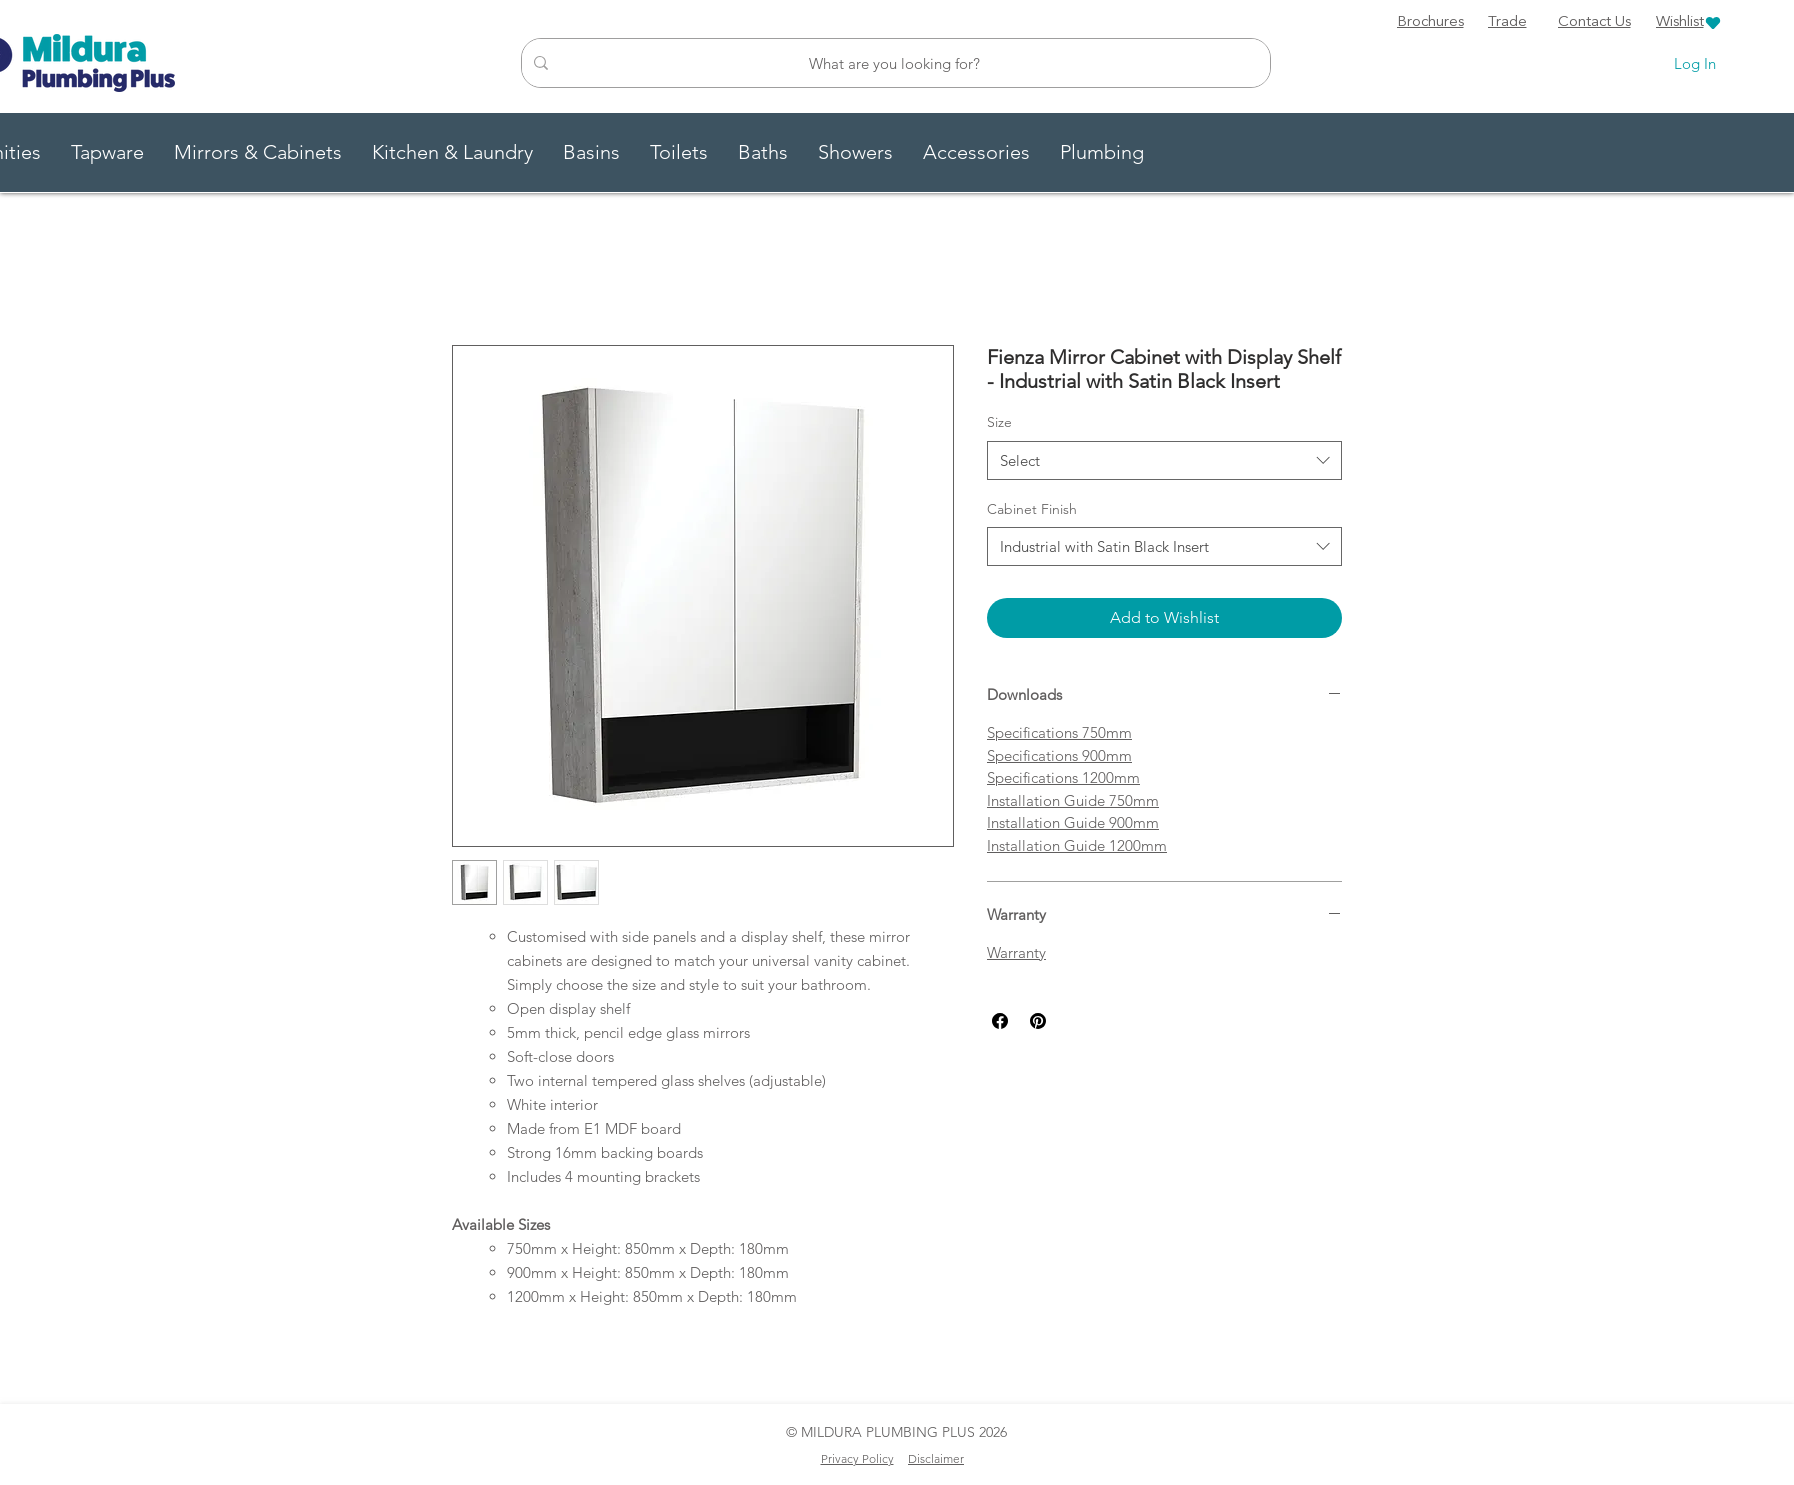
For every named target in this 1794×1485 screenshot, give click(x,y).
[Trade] (1507, 23)
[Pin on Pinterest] (1038, 1021)
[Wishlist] (1688, 22)
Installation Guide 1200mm (1077, 845)
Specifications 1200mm (1063, 777)
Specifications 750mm (1059, 732)
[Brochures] (1430, 23)
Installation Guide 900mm (1073, 822)
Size (999, 422)
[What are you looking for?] (894, 63)
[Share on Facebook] (1000, 1021)
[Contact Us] (1594, 23)
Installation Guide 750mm (1073, 800)
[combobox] (1164, 460)
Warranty (1016, 952)
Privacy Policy (857, 1458)
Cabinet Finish (1032, 509)
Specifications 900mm (1059, 755)
